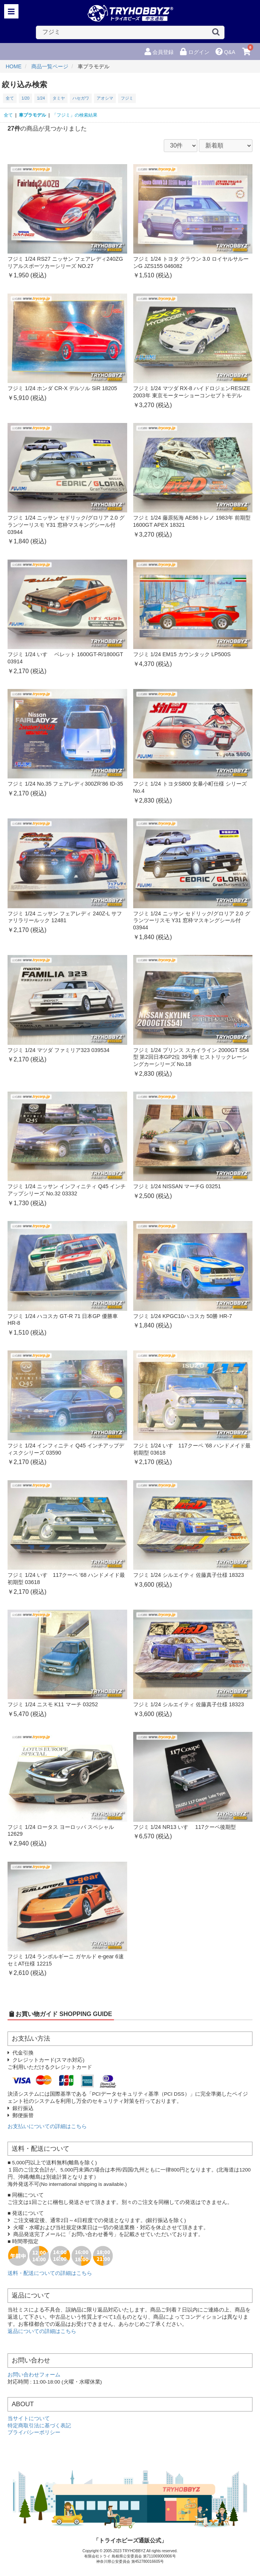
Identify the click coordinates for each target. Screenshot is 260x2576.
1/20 (25, 98)
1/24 (41, 98)
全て (10, 98)
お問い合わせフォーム (34, 2375)
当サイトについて (29, 2418)
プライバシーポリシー (34, 2432)
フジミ (127, 98)
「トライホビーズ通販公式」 (130, 2540)
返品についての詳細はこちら (42, 2331)
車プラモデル (32, 115)
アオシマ (105, 98)
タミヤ (58, 98)
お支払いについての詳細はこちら (47, 2126)
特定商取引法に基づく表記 (39, 2425)
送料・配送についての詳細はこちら (50, 2273)
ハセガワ (80, 98)
